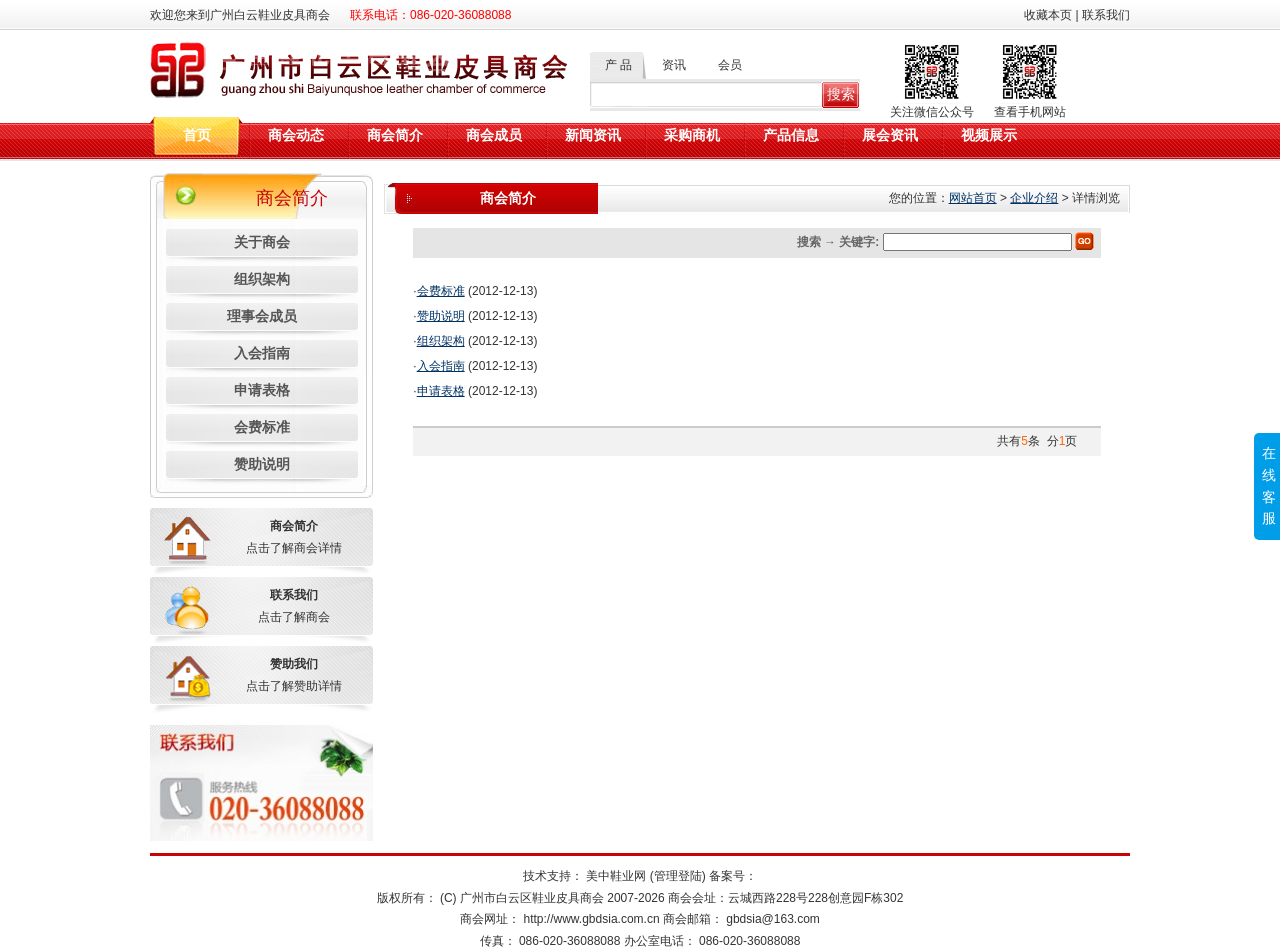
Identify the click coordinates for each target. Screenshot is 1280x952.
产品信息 (791, 135)
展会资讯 (890, 135)
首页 (197, 135)
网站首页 (973, 198)
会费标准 (262, 427)
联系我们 (1106, 15)
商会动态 (296, 135)
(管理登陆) (678, 876)
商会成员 (494, 135)
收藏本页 (1048, 15)
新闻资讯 (593, 135)
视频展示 (989, 135)
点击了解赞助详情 (294, 686)
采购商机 (692, 135)
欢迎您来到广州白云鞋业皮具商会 (240, 15)
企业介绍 (1034, 198)
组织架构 (262, 279)
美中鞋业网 (614, 876)
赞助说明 (262, 464)
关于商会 (262, 242)
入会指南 (262, 353)
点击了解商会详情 (294, 548)
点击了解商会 (294, 617)
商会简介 (395, 135)
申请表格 (262, 390)
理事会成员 (262, 316)
